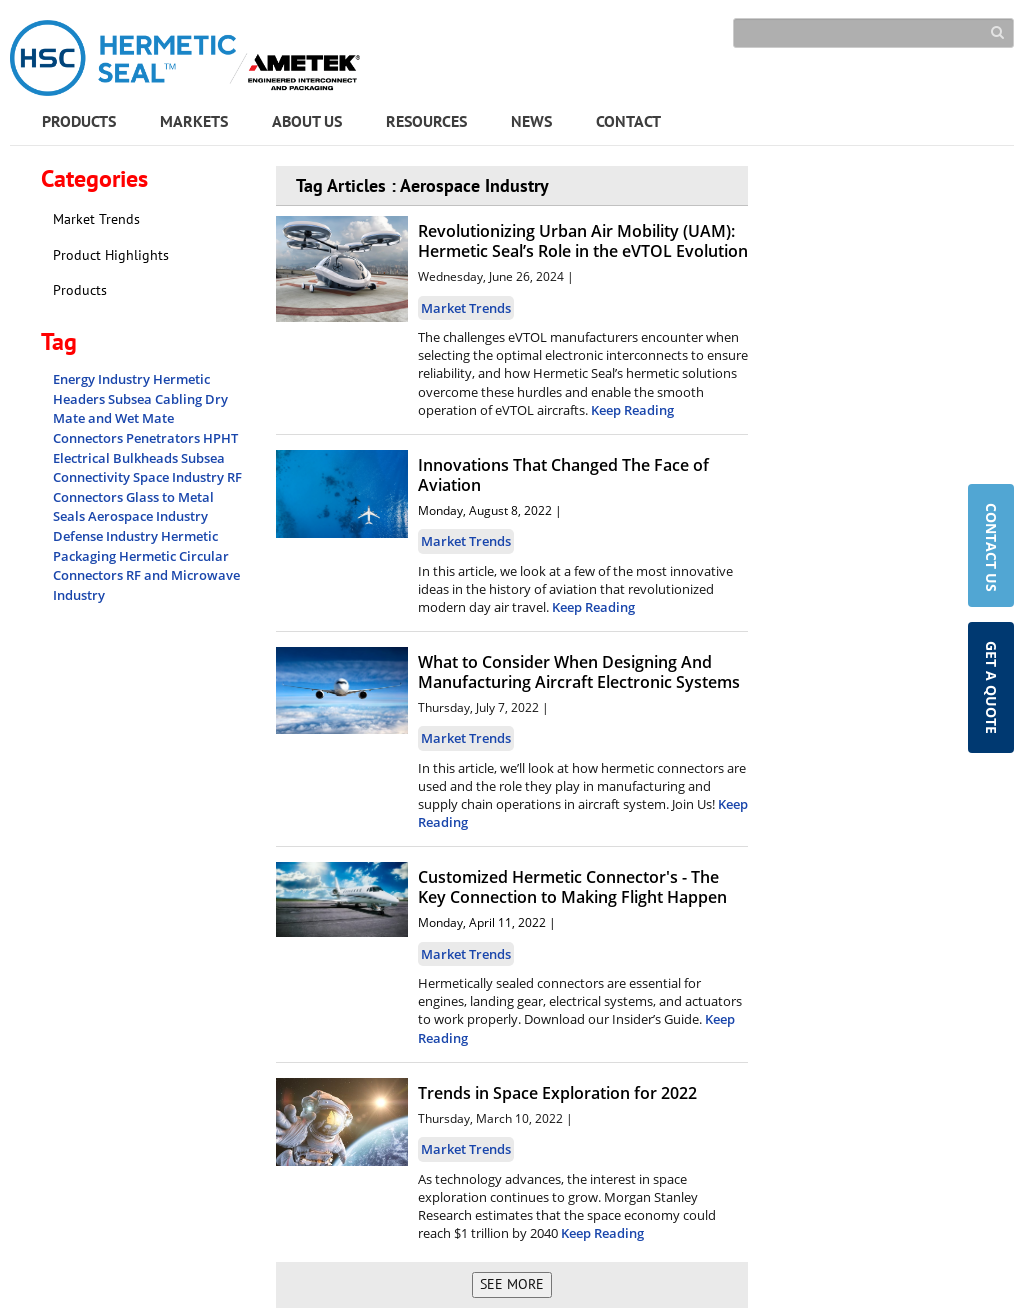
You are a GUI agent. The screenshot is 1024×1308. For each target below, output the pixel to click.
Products (80, 290)
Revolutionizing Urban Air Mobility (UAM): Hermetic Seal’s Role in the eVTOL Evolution (583, 241)
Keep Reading (632, 410)
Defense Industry (107, 536)
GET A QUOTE (991, 687)
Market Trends (96, 219)
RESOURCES (426, 121)
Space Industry (180, 477)
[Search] (873, 33)
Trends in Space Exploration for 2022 (557, 1093)
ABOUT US (307, 121)
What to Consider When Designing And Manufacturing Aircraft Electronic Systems (579, 672)
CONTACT (628, 121)
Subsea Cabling (156, 399)
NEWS (531, 121)
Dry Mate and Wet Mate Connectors (140, 418)
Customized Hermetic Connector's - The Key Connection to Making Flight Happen (572, 887)
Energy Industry (103, 379)
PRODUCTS (79, 121)
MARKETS (194, 121)
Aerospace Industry (148, 516)
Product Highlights (111, 255)
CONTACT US (991, 549)
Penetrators (164, 438)
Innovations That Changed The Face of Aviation (563, 475)
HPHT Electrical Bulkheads (145, 448)
